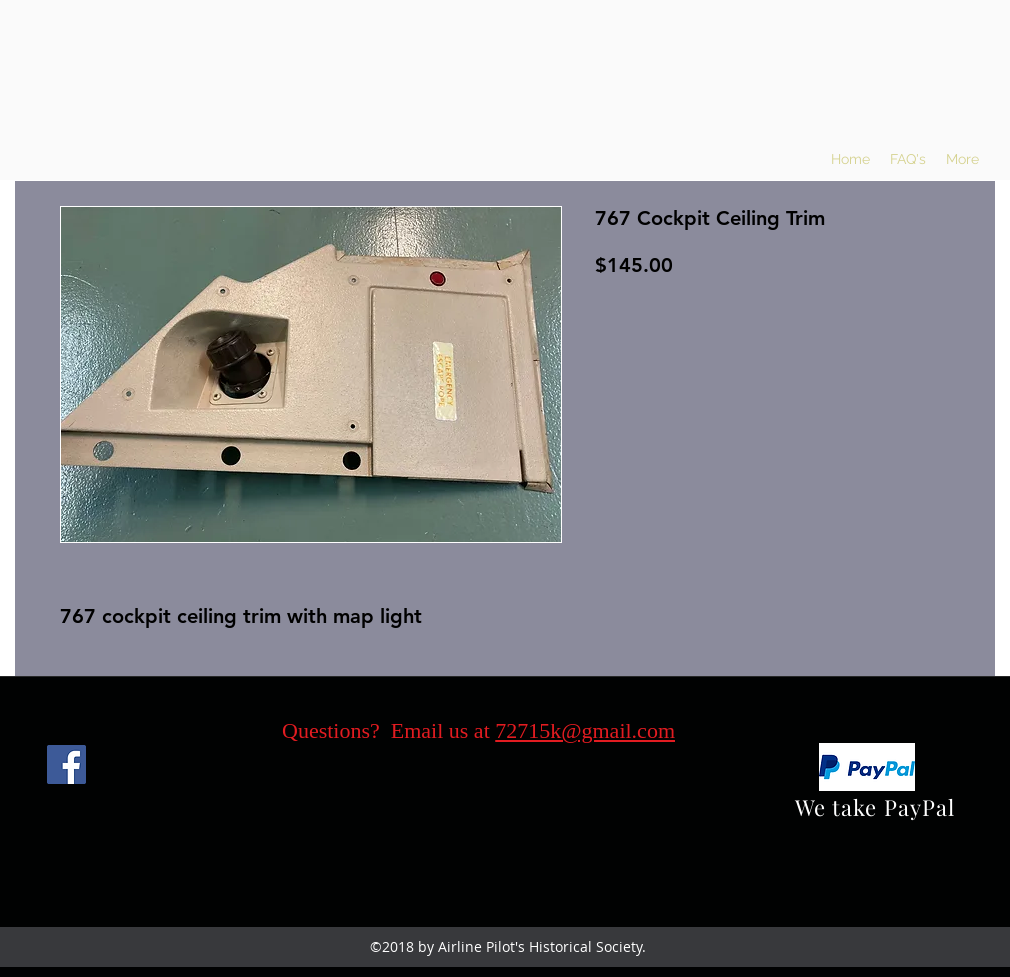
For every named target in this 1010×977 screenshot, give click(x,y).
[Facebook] (66, 764)
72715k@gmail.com (585, 730)
